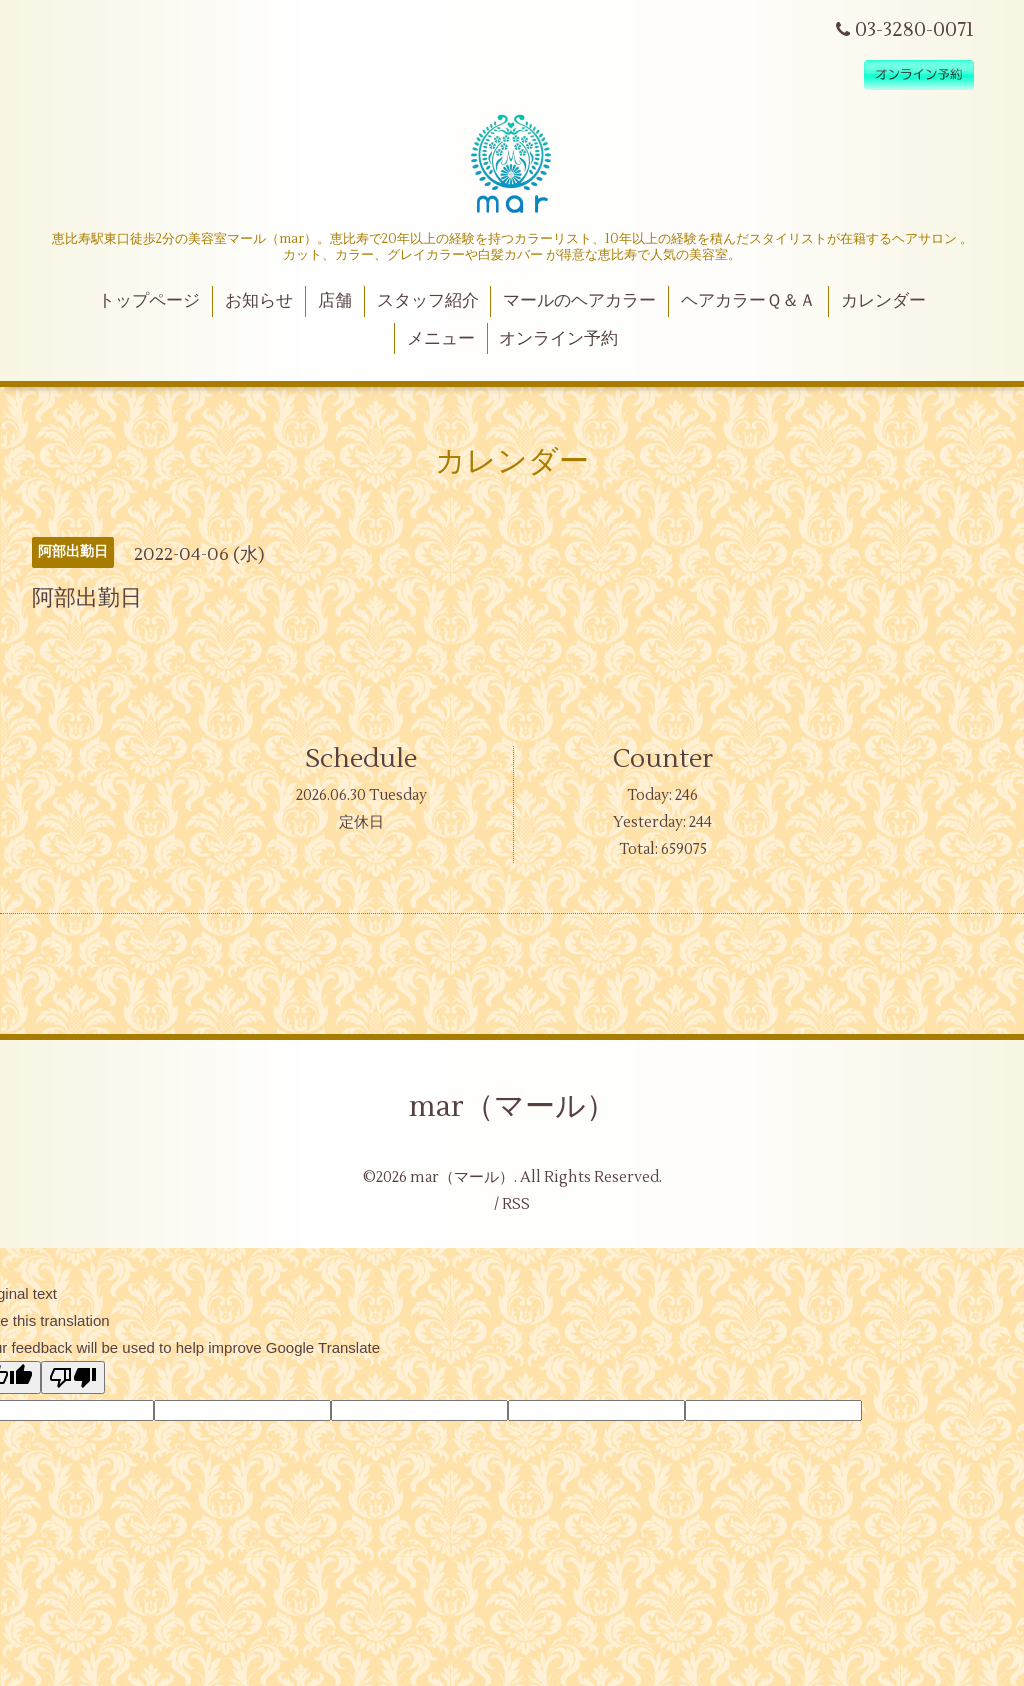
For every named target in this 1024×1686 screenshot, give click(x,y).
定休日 (361, 822)
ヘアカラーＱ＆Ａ (748, 301)
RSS (516, 1204)
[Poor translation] (73, 1377)
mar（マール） (512, 1106)
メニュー (441, 339)
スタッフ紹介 (428, 301)
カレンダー (883, 301)
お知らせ (259, 301)
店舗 (335, 301)
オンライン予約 (558, 339)
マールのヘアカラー (579, 301)
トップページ (149, 301)
